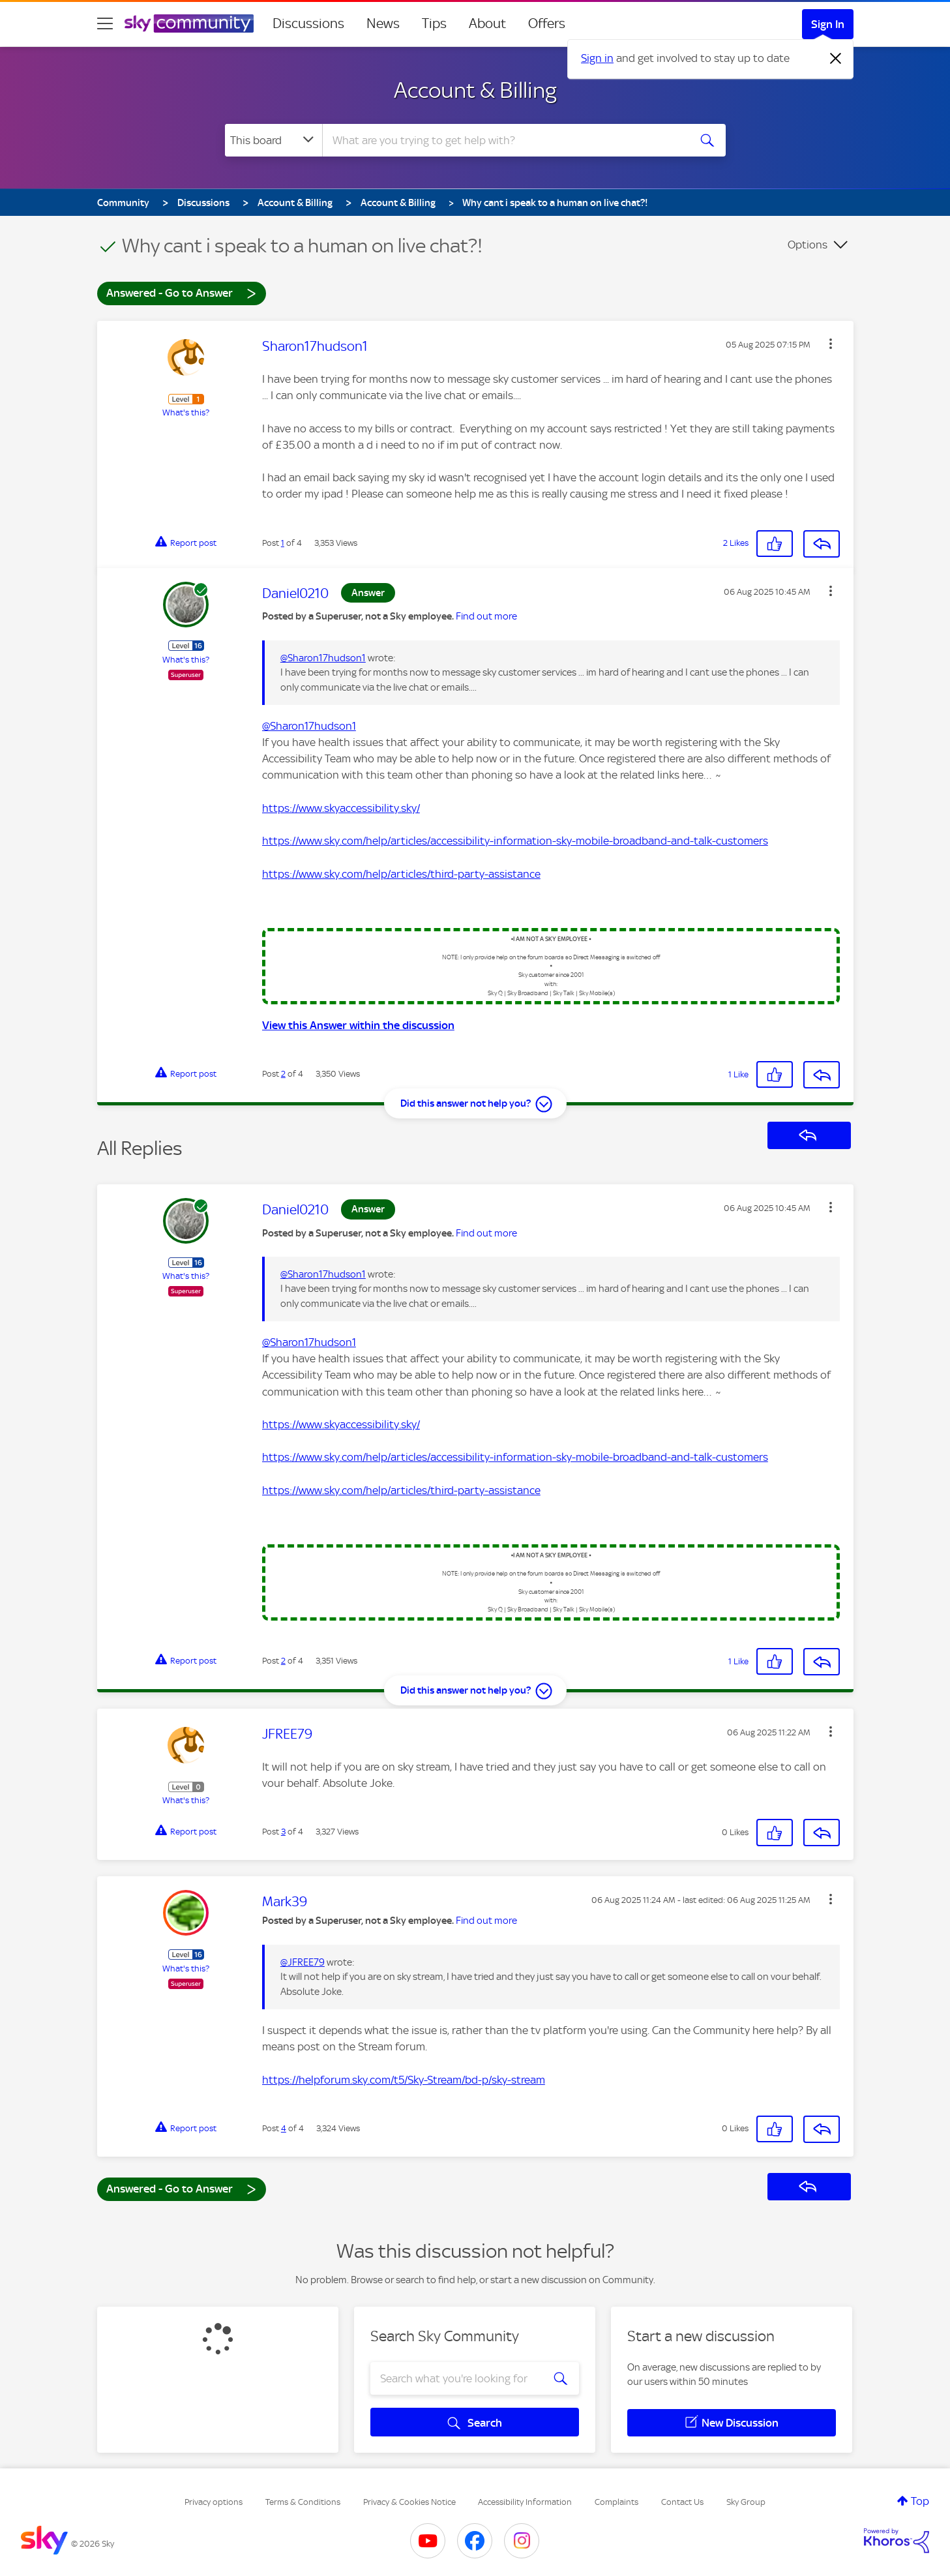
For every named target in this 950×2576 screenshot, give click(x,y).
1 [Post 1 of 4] (282, 543)
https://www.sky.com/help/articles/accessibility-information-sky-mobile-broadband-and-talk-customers (515, 840)
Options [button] (807, 244)
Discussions (308, 23)
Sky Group (745, 2502)
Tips (434, 23)
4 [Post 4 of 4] (283, 2128)
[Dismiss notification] (835, 58)
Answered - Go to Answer (181, 292)
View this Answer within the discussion (358, 1025)
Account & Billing (475, 90)
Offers (546, 23)
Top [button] (920, 2501)
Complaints (616, 2502)
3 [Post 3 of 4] (283, 1831)
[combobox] (504, 140)
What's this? (185, 412)
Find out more (486, 616)
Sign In (827, 24)
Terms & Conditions (302, 2502)
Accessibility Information (525, 2502)
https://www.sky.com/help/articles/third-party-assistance (401, 873)
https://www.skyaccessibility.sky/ (341, 808)
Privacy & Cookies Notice (409, 2502)
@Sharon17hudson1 (323, 658)
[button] (831, 344)
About (487, 23)
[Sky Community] (189, 23)
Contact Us (682, 2502)
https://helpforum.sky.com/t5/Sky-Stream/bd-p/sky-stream (403, 2079)
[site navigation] (105, 23)
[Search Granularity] (273, 140)
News (383, 23)
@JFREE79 (302, 1962)
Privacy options (214, 2502)
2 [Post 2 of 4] (283, 1074)
